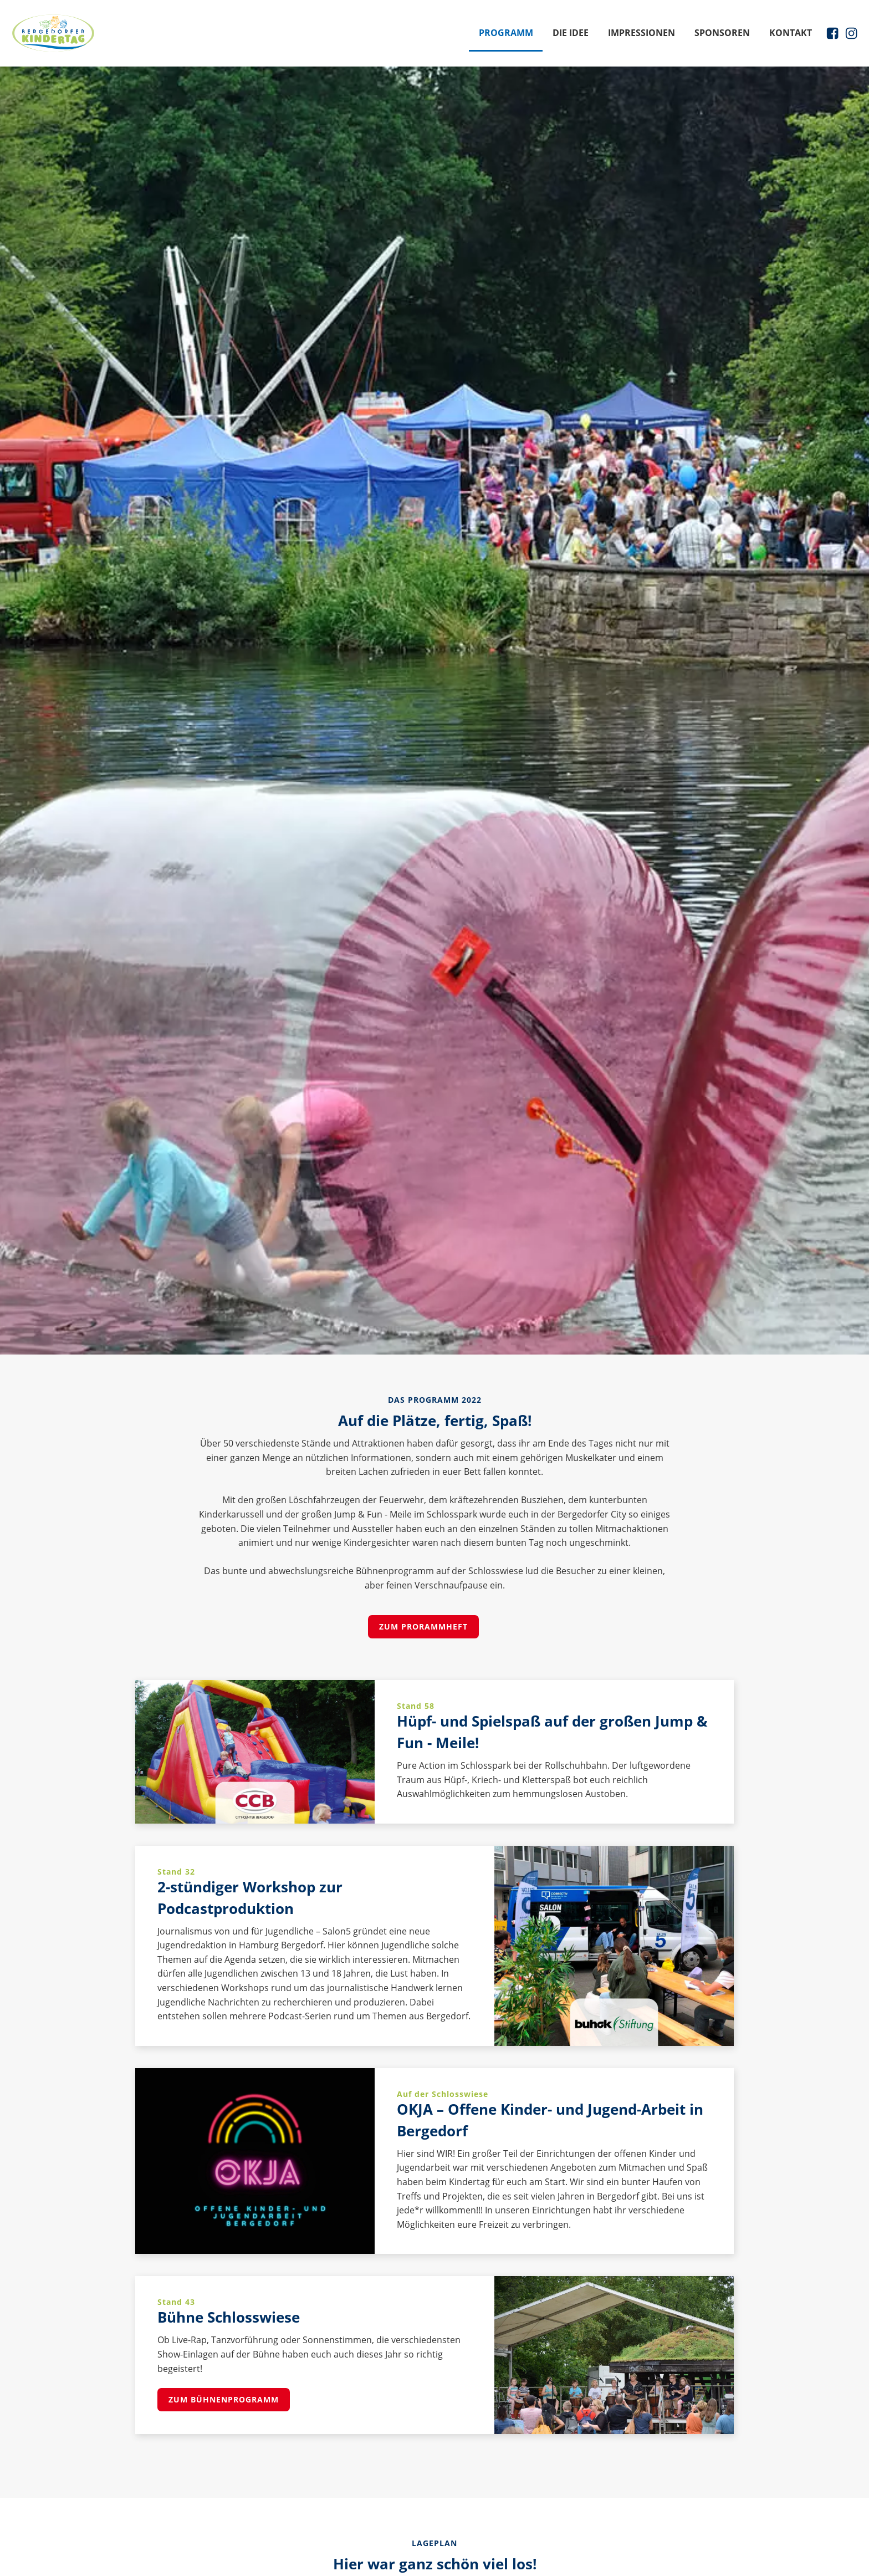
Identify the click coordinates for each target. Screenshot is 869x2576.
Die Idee (571, 33)
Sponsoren (722, 33)
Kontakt (790, 33)
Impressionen (641, 33)
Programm (506, 33)
